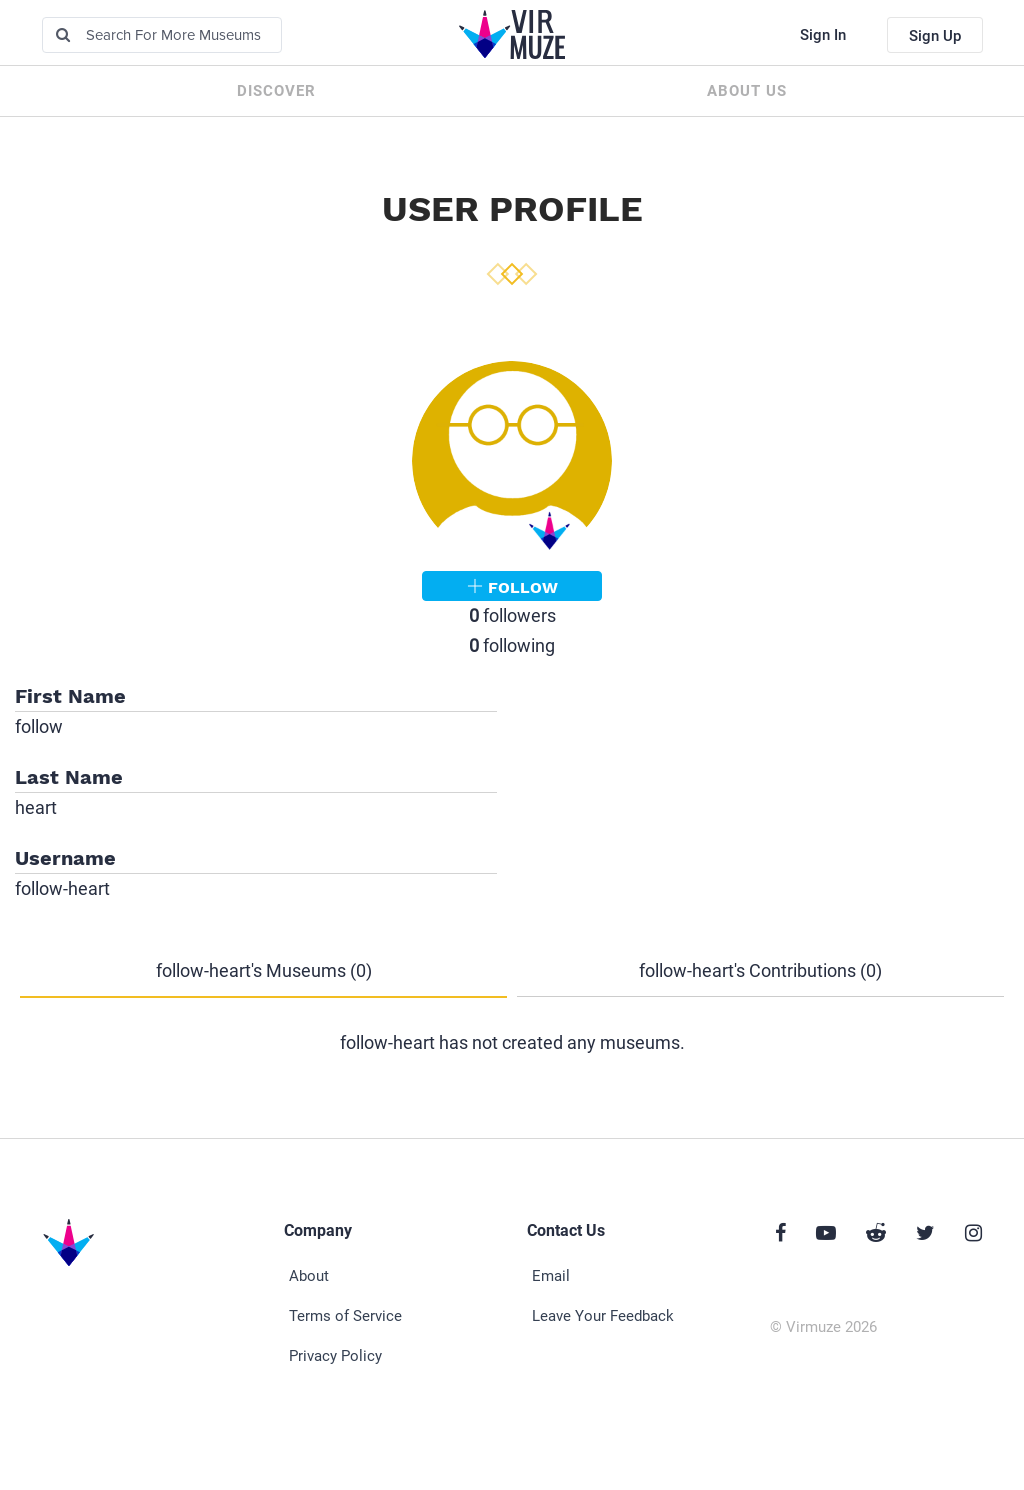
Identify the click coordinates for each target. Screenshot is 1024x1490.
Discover (276, 91)
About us (747, 91)
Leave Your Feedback (603, 1316)
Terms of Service (345, 1316)
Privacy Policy (335, 1356)
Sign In (823, 35)
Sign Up (935, 36)
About (309, 1276)
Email (551, 1276)
